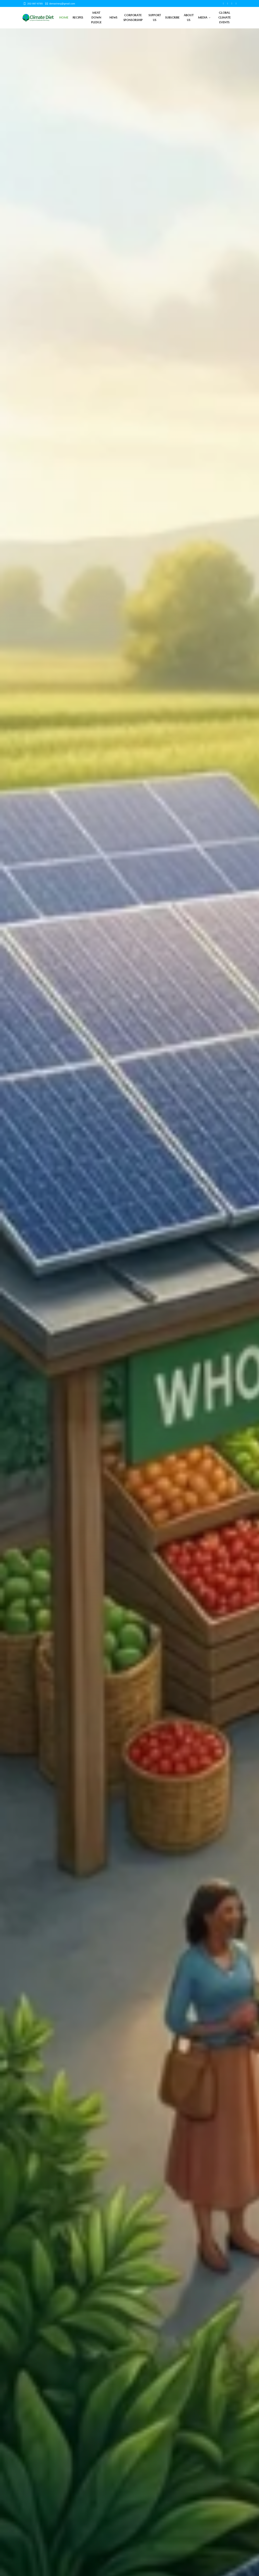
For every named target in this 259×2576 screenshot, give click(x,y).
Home (63, 17)
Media (202, 17)
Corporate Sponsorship (133, 17)
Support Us (154, 17)
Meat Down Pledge (96, 17)
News (113, 17)
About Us (189, 17)
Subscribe (172, 17)
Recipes (78, 17)
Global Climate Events (224, 17)
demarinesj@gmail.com (60, 3)
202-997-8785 (33, 3)
